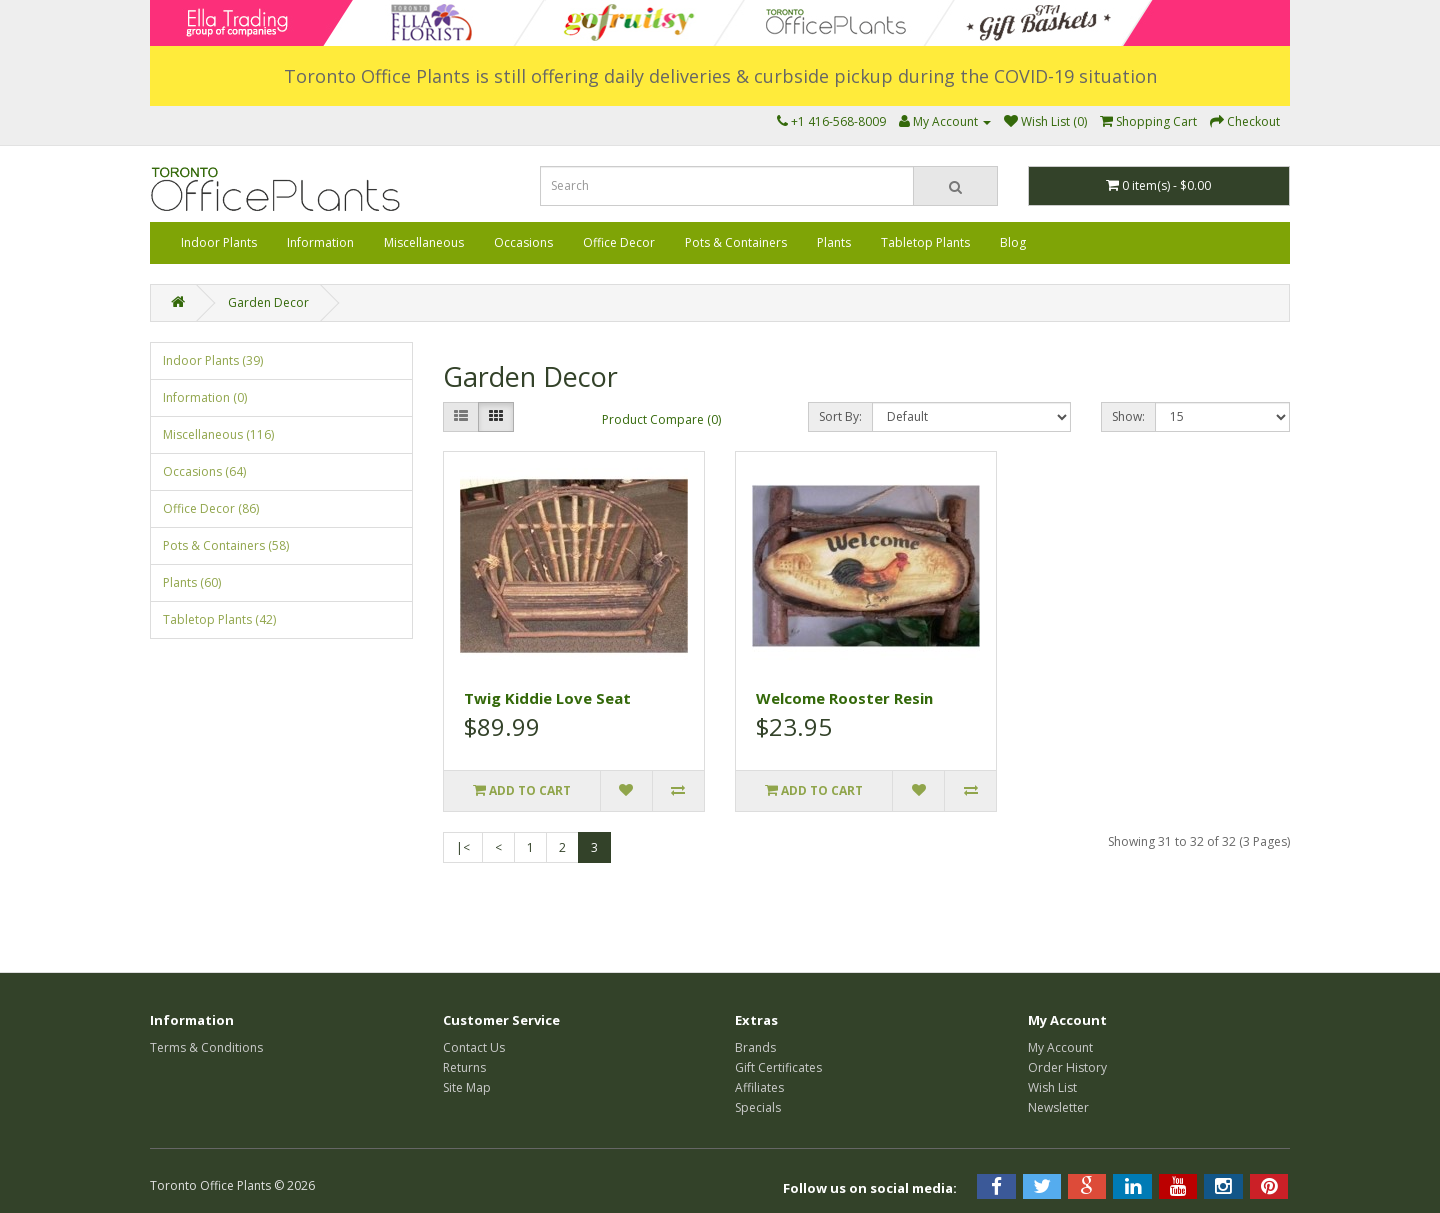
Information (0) (205, 397)
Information (320, 242)
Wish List (1052, 1087)
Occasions (523, 242)
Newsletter (1058, 1107)
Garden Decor (268, 302)
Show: (1128, 416)
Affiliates (759, 1087)
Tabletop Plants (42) (219, 619)
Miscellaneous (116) (218, 434)
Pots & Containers (736, 242)
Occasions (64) (204, 471)
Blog (1013, 242)
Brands (755, 1047)
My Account (1060, 1047)
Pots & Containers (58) (226, 545)
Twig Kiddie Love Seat (547, 698)
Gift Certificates (778, 1067)
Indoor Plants (219, 242)
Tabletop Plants (925, 242)
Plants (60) (192, 582)
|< (463, 847)
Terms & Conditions (206, 1047)
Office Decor (619, 242)
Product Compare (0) (661, 419)
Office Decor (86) (211, 508)
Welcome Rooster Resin (844, 698)
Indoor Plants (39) (213, 360)
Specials (758, 1107)
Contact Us (474, 1047)
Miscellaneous (424, 242)
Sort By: (840, 416)
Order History (1067, 1067)
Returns (464, 1067)
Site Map (467, 1087)
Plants (834, 242)
